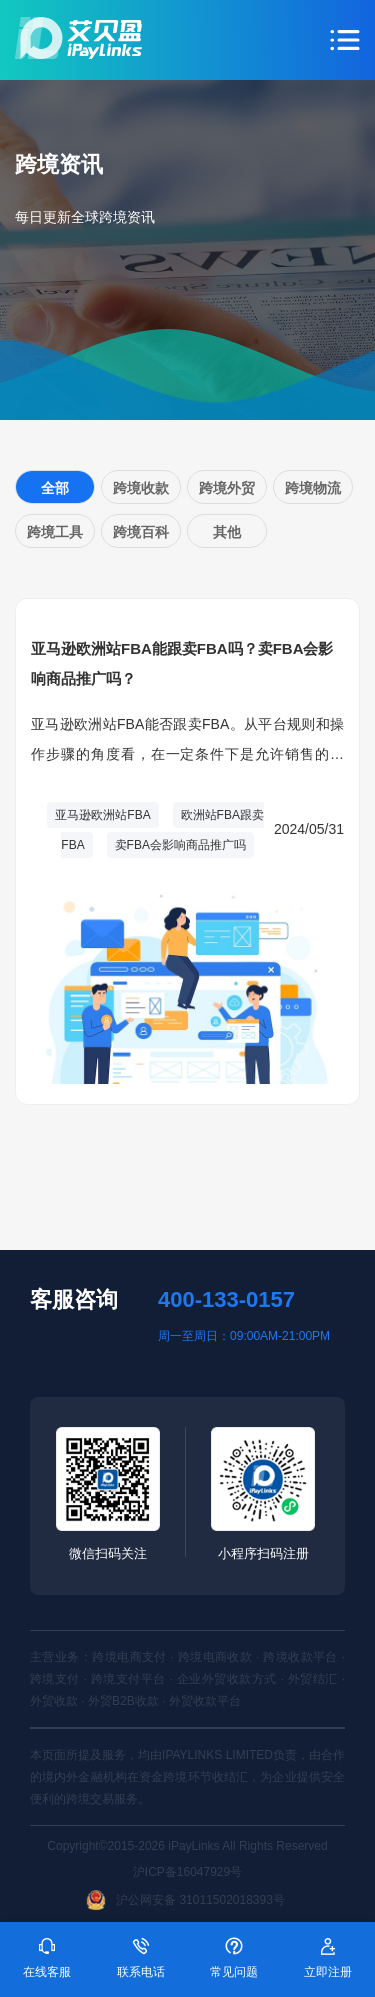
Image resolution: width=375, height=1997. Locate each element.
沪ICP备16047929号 (187, 1872)
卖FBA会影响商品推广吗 (180, 845)
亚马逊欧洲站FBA (102, 815)
